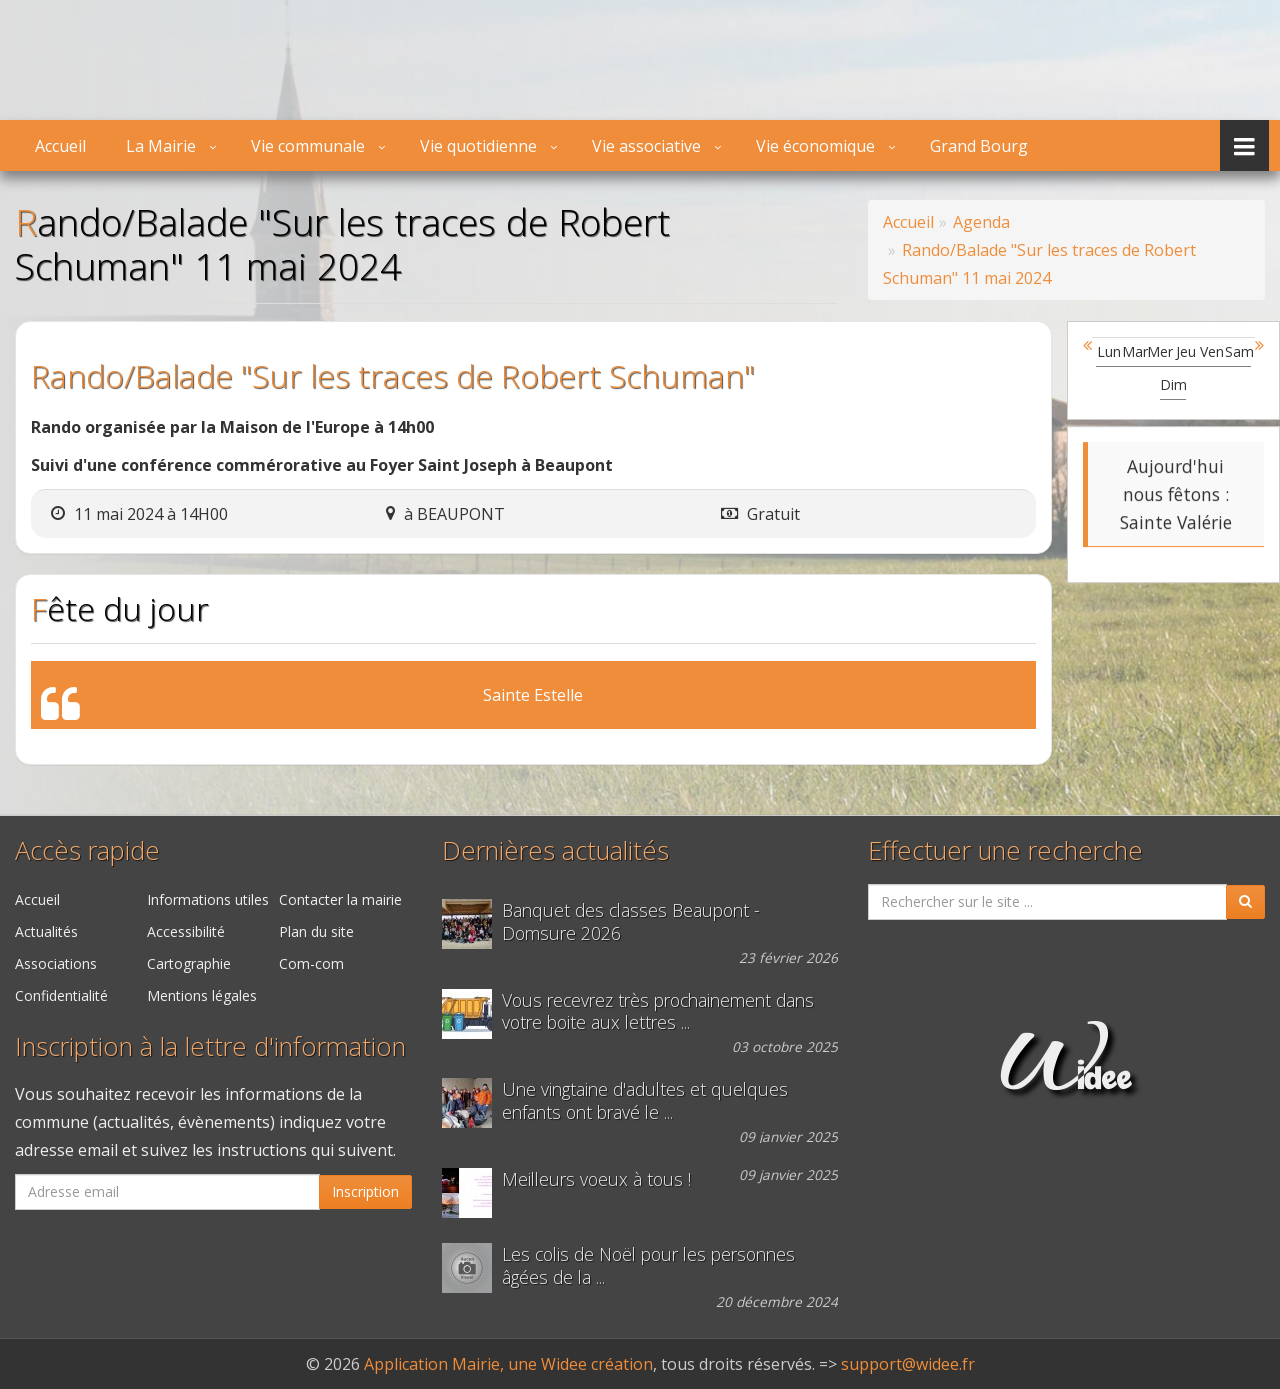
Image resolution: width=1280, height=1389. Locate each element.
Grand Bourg (979, 146)
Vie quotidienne (478, 146)
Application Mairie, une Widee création (508, 1364)
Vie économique (815, 146)
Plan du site (316, 931)
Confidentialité (61, 995)
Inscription (365, 1191)
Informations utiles (208, 899)
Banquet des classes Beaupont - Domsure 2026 (631, 922)
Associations (56, 963)
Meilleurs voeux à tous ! (596, 1179)
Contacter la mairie (340, 899)
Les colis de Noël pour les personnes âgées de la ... (648, 1266)
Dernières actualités (555, 850)
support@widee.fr (908, 1364)
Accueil (60, 146)
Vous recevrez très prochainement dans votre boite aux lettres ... (658, 1012)
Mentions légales (202, 995)
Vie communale (308, 146)
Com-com (311, 963)
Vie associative (646, 146)
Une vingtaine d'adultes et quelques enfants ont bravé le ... (645, 1101)
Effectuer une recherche (1005, 850)
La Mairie (161, 146)
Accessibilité (186, 931)
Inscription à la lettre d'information (210, 1046)
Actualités (46, 931)
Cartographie (189, 963)
